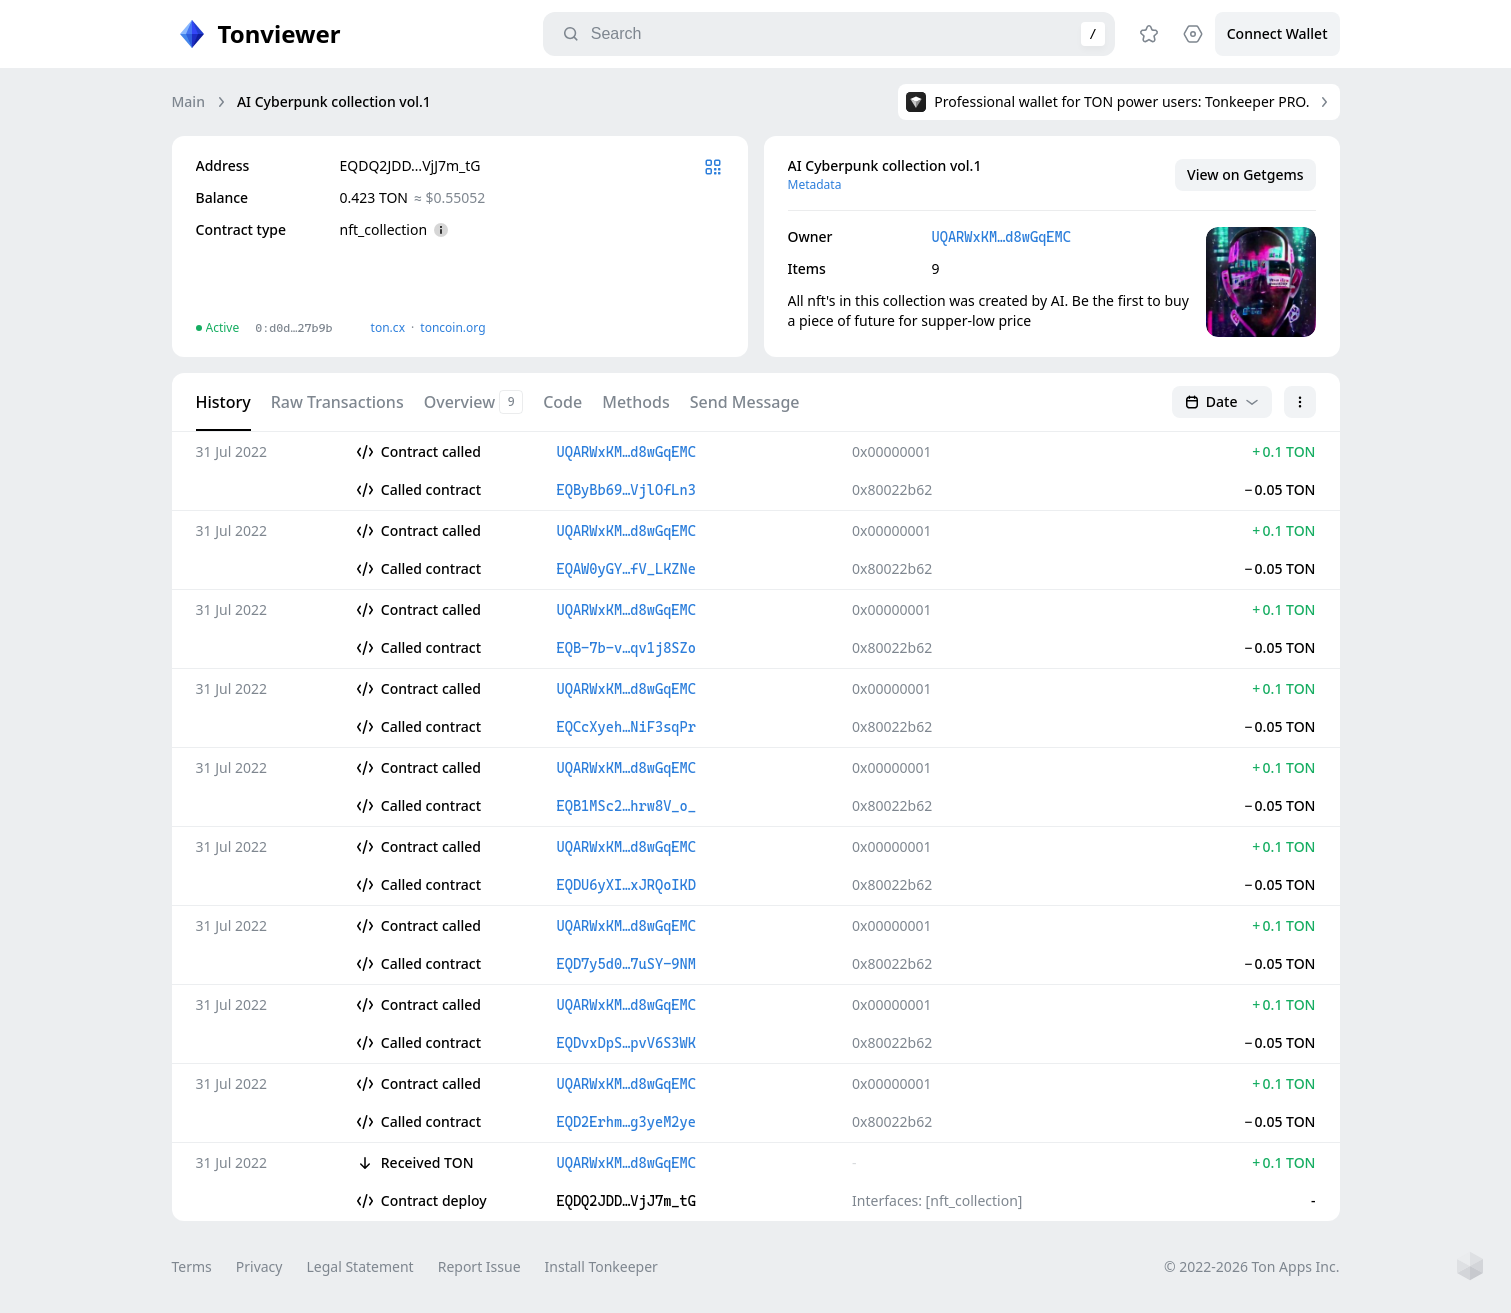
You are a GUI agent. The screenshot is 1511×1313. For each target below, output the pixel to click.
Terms (192, 1266)
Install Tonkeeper (601, 1266)
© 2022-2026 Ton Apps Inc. (1251, 1266)
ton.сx (388, 327)
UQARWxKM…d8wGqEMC (1001, 237)
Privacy (259, 1266)
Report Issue (479, 1266)
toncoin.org (452, 327)
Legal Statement (359, 1266)
